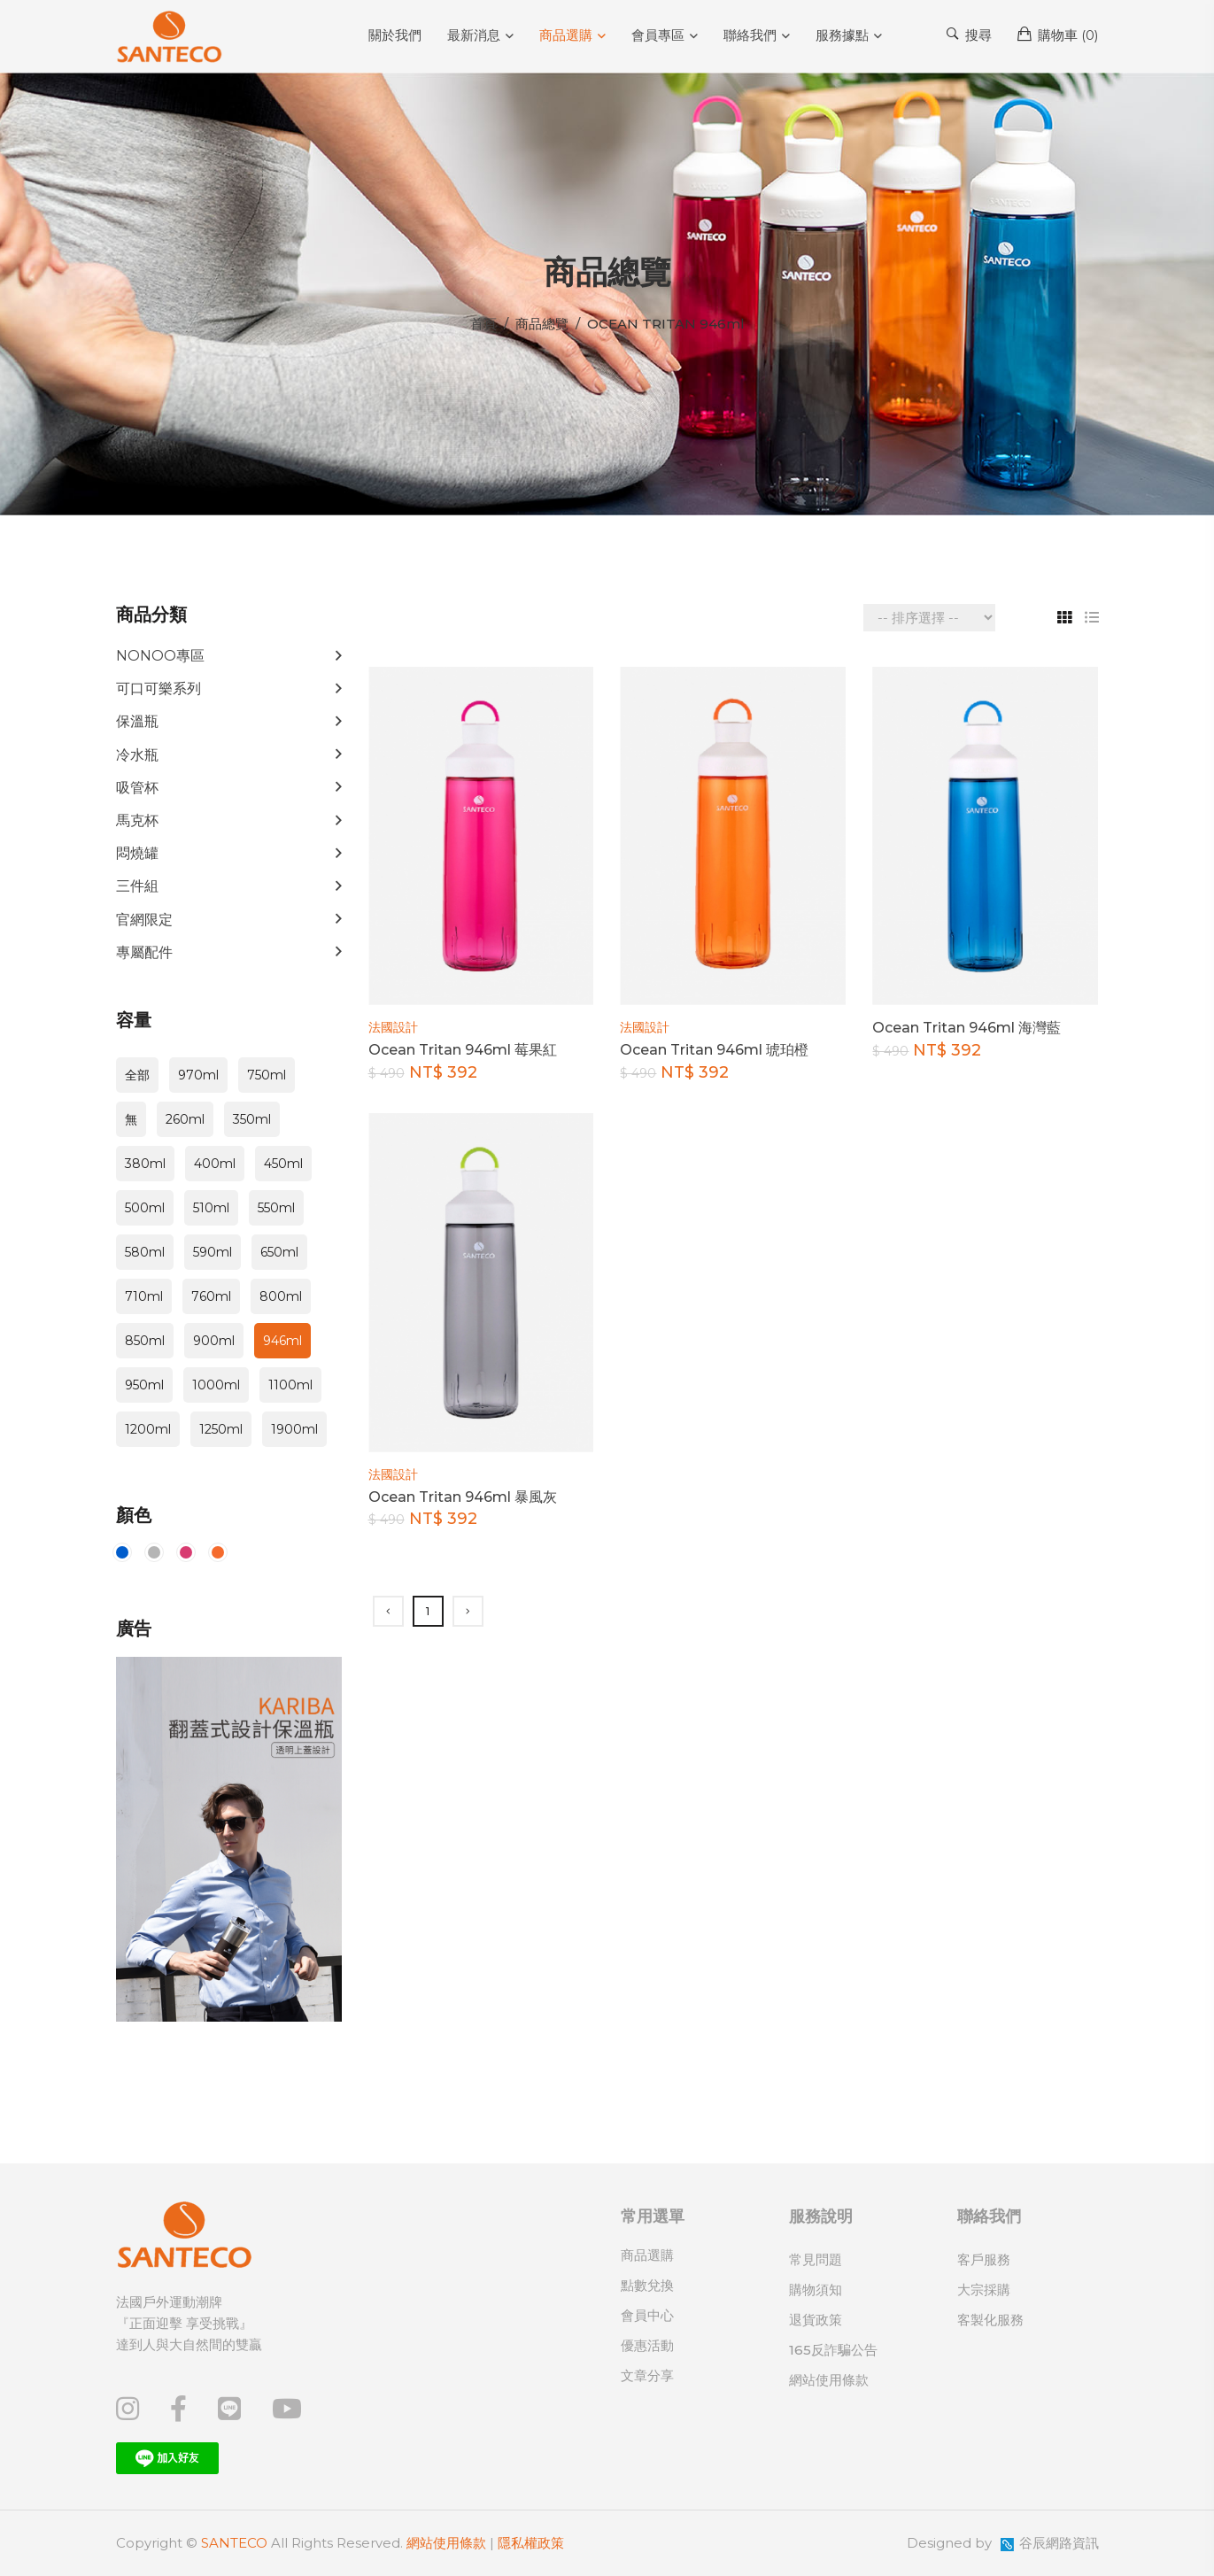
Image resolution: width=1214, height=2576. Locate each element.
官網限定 (144, 919)
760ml (211, 1296)
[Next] (467, 1611)
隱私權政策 (531, 2542)
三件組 (137, 886)
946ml (282, 1341)
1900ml (294, 1429)
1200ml (148, 1429)
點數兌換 (647, 2285)
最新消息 (473, 35)
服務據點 (842, 35)
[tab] (1057, 618)
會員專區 (657, 35)
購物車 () (1058, 34)
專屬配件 (144, 952)
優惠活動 (647, 2345)
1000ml (216, 1385)
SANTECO (234, 2542)
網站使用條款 (829, 2379)
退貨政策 (815, 2319)
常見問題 (815, 2259)
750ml (266, 1075)
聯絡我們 (750, 35)
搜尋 (969, 34)
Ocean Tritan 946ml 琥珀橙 (714, 1049)
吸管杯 (137, 787)
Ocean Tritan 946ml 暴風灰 (462, 1497)
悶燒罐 (137, 853)
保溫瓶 (137, 721)
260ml (185, 1119)
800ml (280, 1296)
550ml (276, 1208)
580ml (145, 1252)
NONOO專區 (160, 655)
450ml (283, 1164)
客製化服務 (990, 2319)
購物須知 (815, 2289)
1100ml (290, 1385)
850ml (145, 1341)
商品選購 (565, 35)
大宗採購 (983, 2289)
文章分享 (647, 2375)
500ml (145, 1208)
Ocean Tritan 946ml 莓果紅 (462, 1049)
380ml (145, 1164)
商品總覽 (541, 323)
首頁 (483, 323)
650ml (279, 1252)
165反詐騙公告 (833, 2349)
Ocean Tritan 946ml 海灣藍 (966, 1027)
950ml (144, 1385)
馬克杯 (137, 820)
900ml (214, 1341)
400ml (215, 1164)
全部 (137, 1075)
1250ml (221, 1429)
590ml (212, 1252)
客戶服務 (983, 2259)
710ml (144, 1296)
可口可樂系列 (158, 688)
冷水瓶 (137, 754)
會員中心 (647, 2315)
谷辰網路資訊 (1059, 2542)
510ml (211, 1208)
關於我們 (394, 35)
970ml (198, 1075)
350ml (252, 1119)
